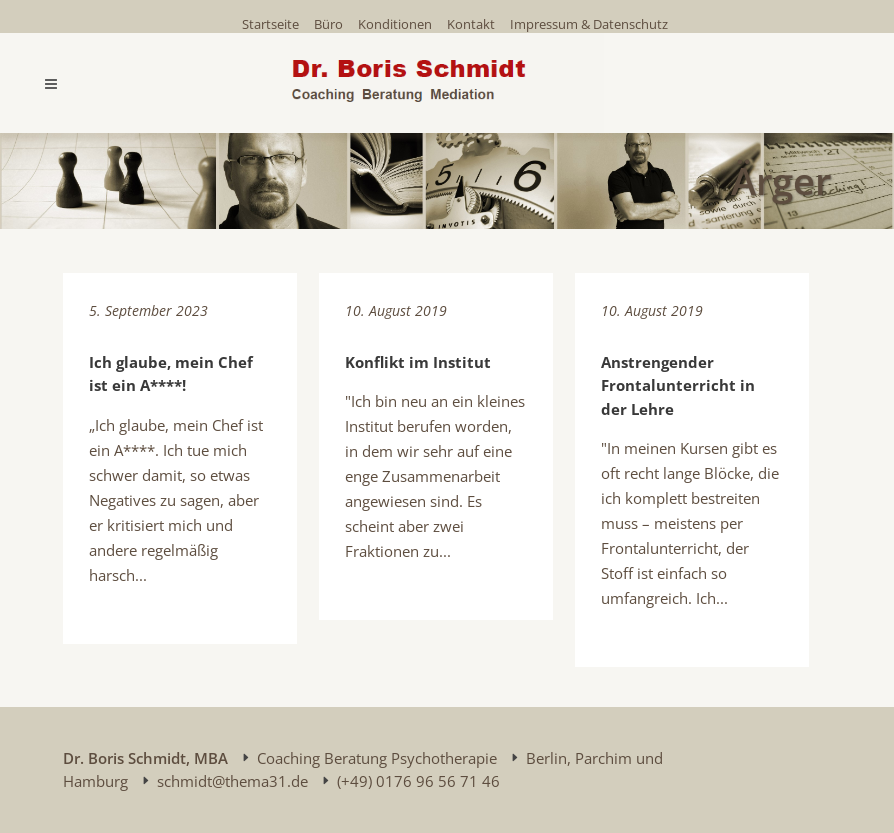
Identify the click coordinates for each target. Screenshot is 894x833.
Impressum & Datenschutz (589, 24)
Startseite (270, 24)
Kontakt (471, 24)
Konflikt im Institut (418, 362)
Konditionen (395, 24)
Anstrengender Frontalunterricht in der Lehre (678, 385)
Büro (328, 24)
